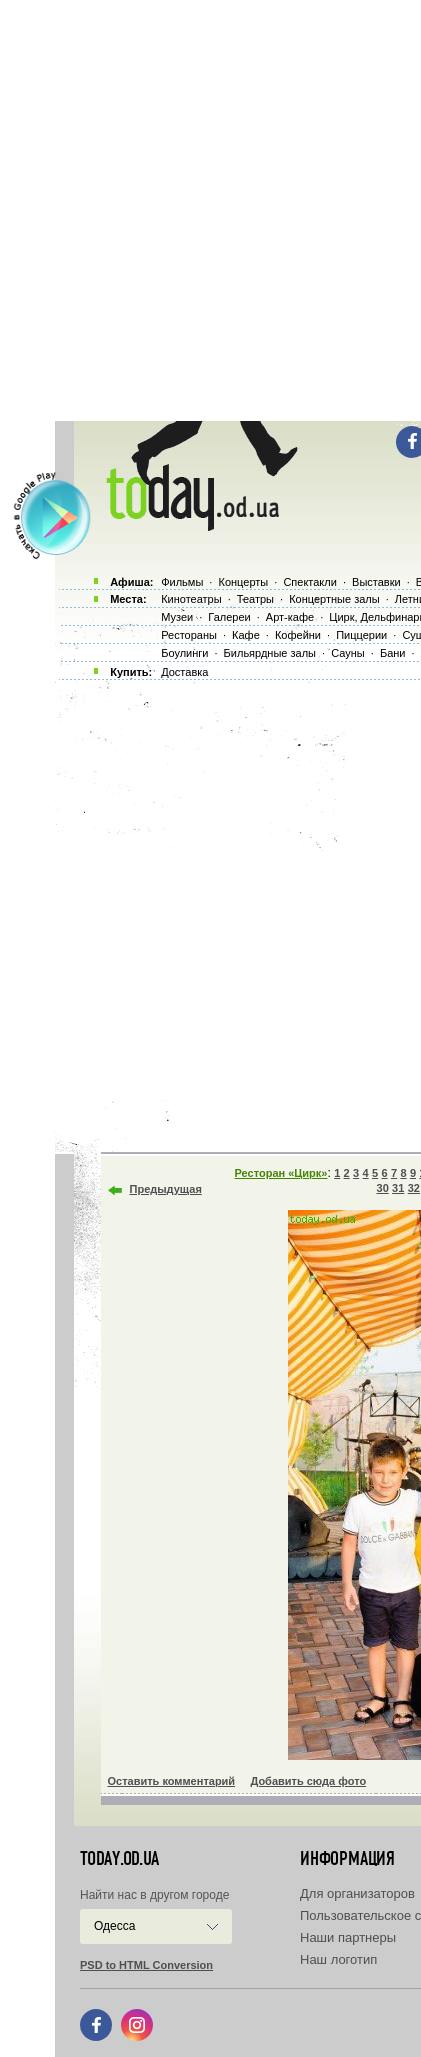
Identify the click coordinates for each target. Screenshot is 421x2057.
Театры (255, 599)
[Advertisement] (210, 210)
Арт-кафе (290, 617)
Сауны (348, 653)
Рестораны (189, 635)
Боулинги (184, 653)
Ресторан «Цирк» (281, 1173)
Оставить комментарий (172, 1781)
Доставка (184, 672)
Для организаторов (357, 1893)
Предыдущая (166, 1189)
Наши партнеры (348, 1937)
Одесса (114, 1926)
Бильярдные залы (270, 653)
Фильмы (182, 582)
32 (414, 1188)
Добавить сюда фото (308, 1781)
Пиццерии (361, 635)
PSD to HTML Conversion (146, 1965)
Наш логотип (338, 1959)
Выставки (376, 582)
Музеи (177, 617)
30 (383, 1188)
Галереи (229, 617)
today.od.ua (119, 1859)
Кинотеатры (191, 599)
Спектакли (310, 582)
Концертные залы (334, 599)
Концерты (243, 582)
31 (398, 1188)
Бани (393, 653)
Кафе (246, 635)
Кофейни (298, 635)
